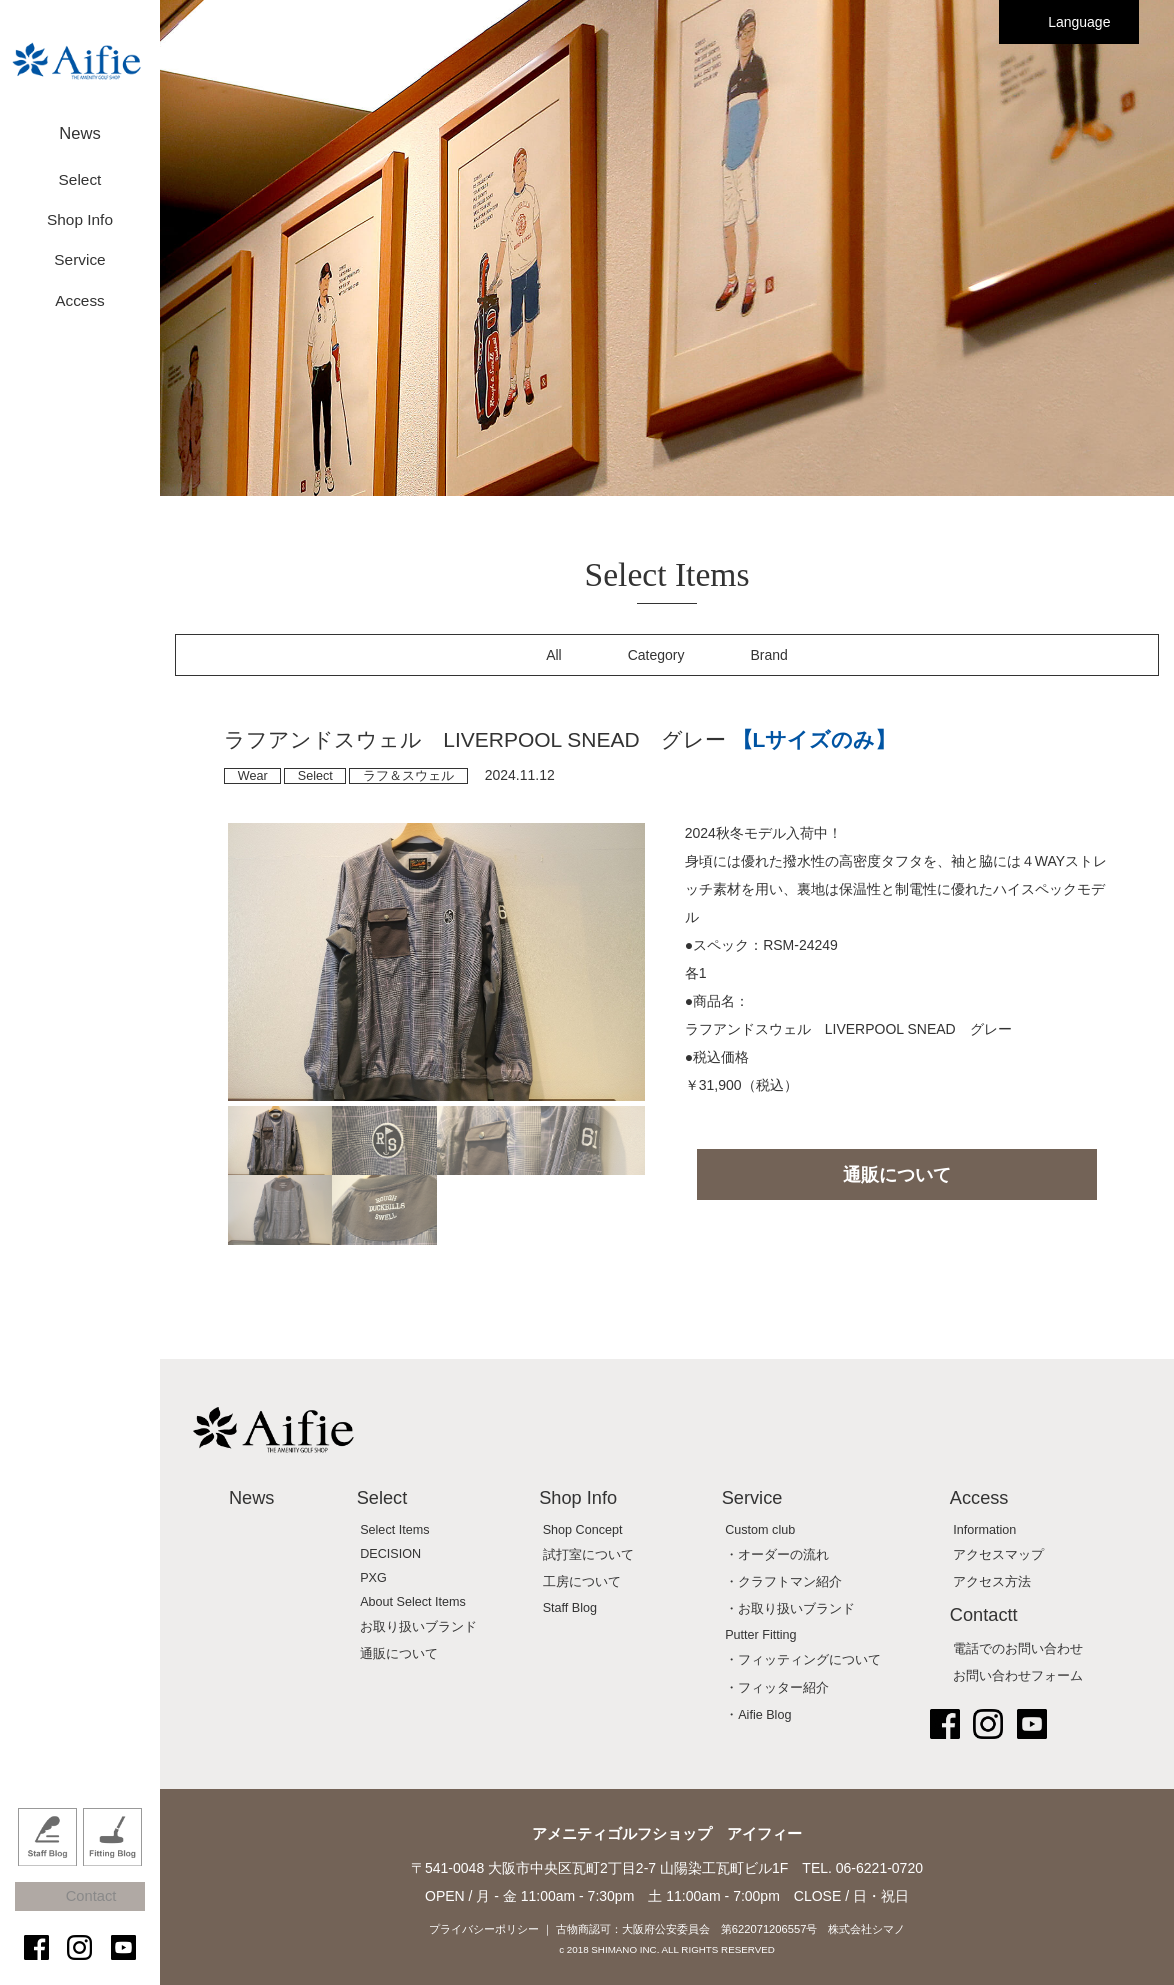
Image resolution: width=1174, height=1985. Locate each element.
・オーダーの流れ (777, 1555)
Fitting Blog (112, 1858)
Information (984, 1530)
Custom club (760, 1530)
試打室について (588, 1555)
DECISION (390, 1554)
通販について (897, 1175)
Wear (253, 776)
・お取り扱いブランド (790, 1609)
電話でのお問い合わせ (1018, 1649)
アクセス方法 (992, 1582)
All (554, 655)
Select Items (394, 1530)
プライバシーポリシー (484, 1929)
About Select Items (413, 1602)
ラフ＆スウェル (408, 776)
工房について (582, 1582)
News (80, 127)
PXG (373, 1578)
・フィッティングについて (803, 1660)
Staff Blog (47, 1858)
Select (315, 776)
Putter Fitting (760, 1635)
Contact (89, 1907)
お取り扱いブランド (418, 1627)
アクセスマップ (998, 1555)
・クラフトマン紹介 (783, 1582)
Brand (769, 655)
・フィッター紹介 (777, 1688)
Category (656, 655)
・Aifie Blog (758, 1715)
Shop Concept (583, 1530)
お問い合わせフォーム (1018, 1676)
